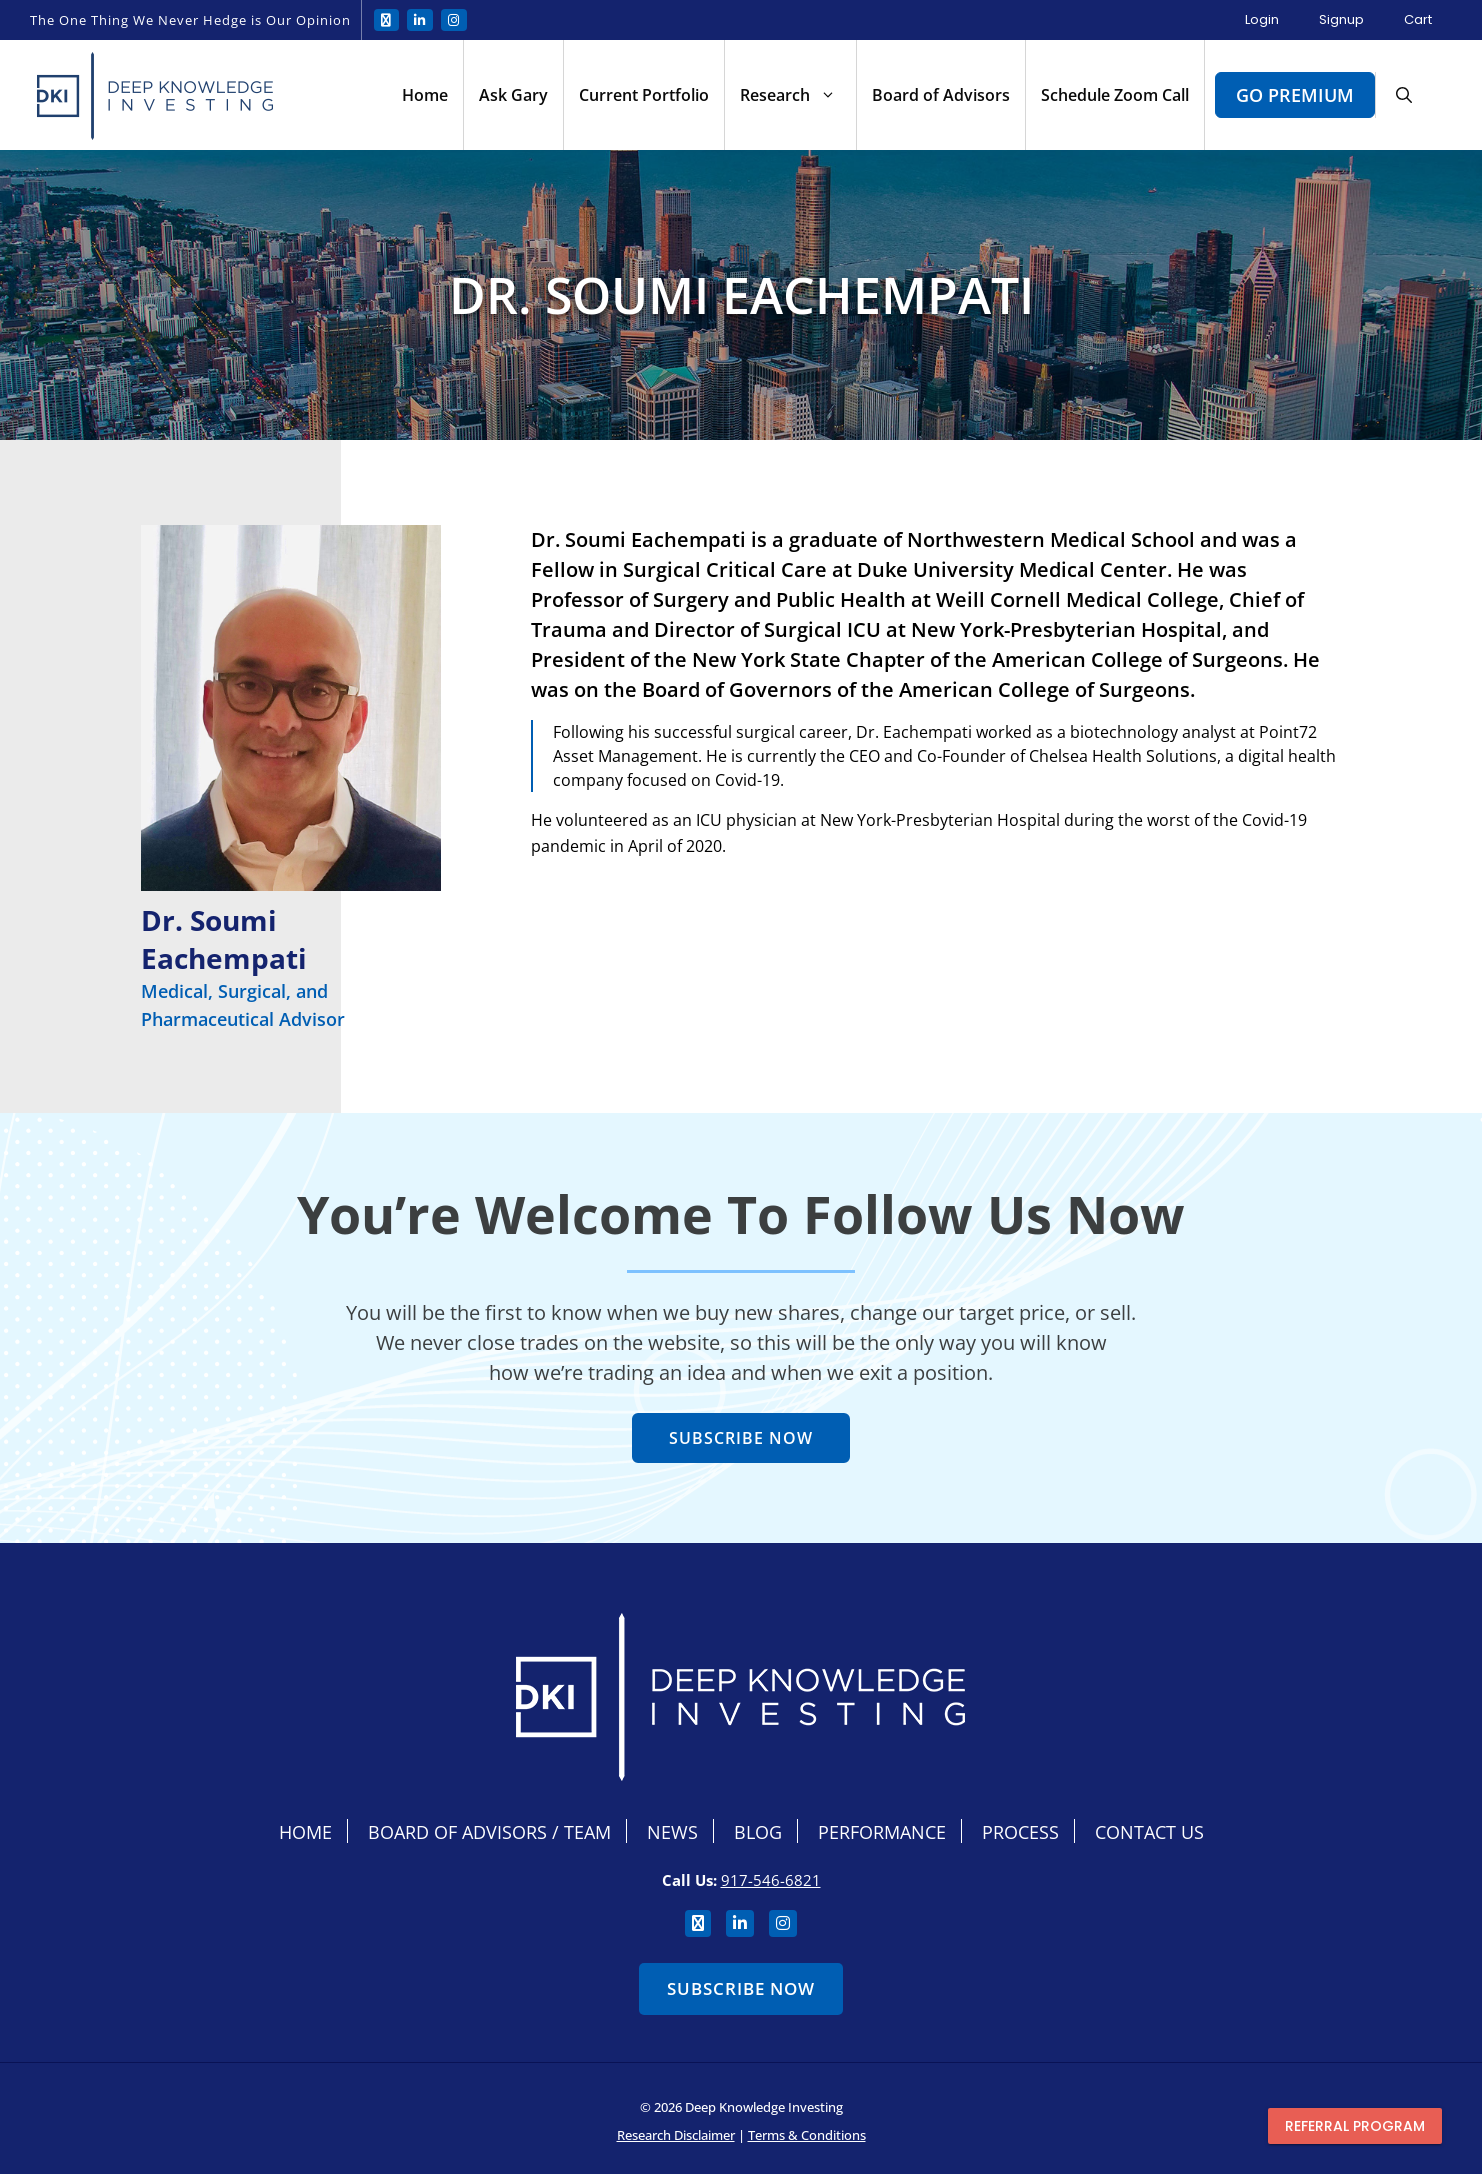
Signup (1341, 19)
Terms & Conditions (807, 2135)
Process (1020, 1832)
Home (425, 95)
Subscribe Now (741, 1988)
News (672, 1832)
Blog (758, 1832)
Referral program (1355, 2126)
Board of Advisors (941, 95)
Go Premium (1295, 95)
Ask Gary (513, 95)
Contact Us (1149, 1832)
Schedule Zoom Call (1115, 95)
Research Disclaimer (676, 2135)
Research (798, 95)
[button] (1404, 95)
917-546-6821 (771, 1880)
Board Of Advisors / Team (489, 1832)
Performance (882, 1832)
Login (1262, 19)
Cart (1418, 19)
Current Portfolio (644, 95)
